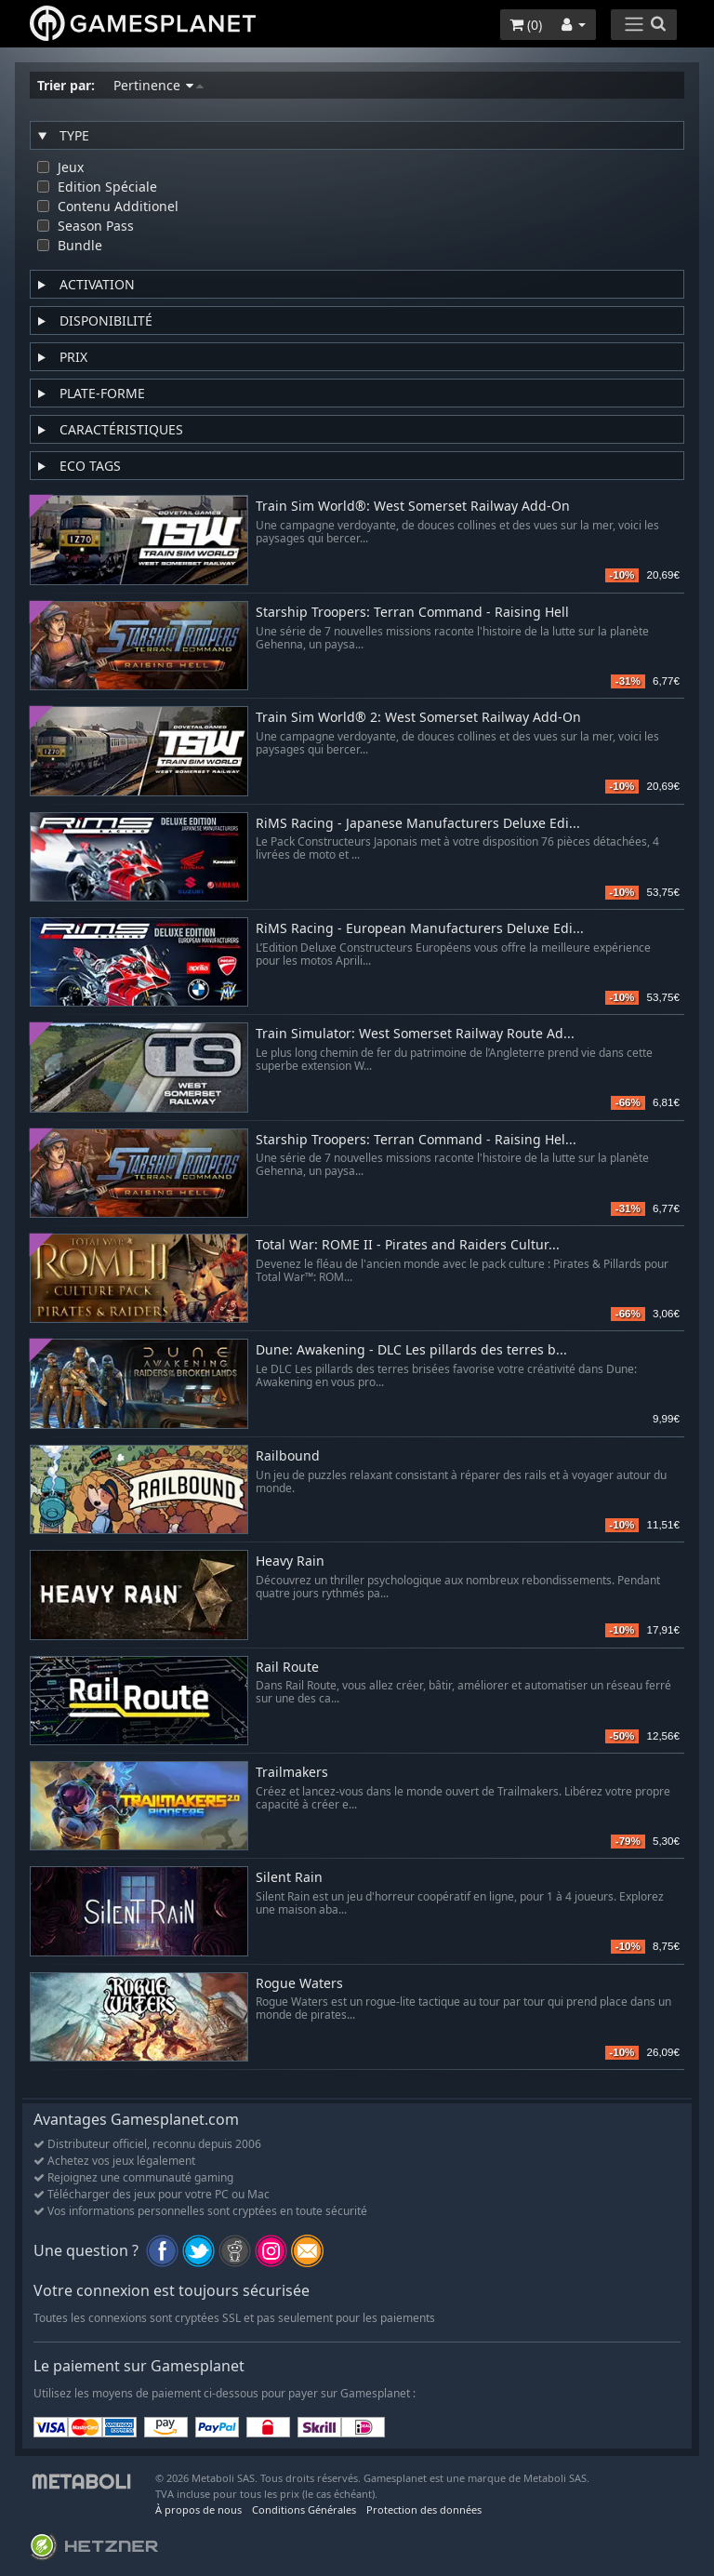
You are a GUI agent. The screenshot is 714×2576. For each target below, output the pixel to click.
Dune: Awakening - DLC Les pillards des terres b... (411, 1350)
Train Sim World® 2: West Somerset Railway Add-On (418, 718)
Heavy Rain (290, 1561)
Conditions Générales (304, 2509)
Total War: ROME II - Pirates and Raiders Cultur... (408, 1245)
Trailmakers (292, 1773)
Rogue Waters (299, 1984)
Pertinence (158, 85)
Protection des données (424, 2509)
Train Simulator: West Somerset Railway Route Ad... (415, 1034)
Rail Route (287, 1667)
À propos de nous (198, 2509)
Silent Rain (289, 1878)
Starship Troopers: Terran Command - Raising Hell (412, 613)
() (525, 24)
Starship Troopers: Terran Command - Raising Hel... (416, 1140)
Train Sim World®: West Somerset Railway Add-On (413, 506)
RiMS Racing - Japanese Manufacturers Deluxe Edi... (418, 824)
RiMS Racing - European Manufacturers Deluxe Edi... (420, 929)
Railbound (288, 1456)
